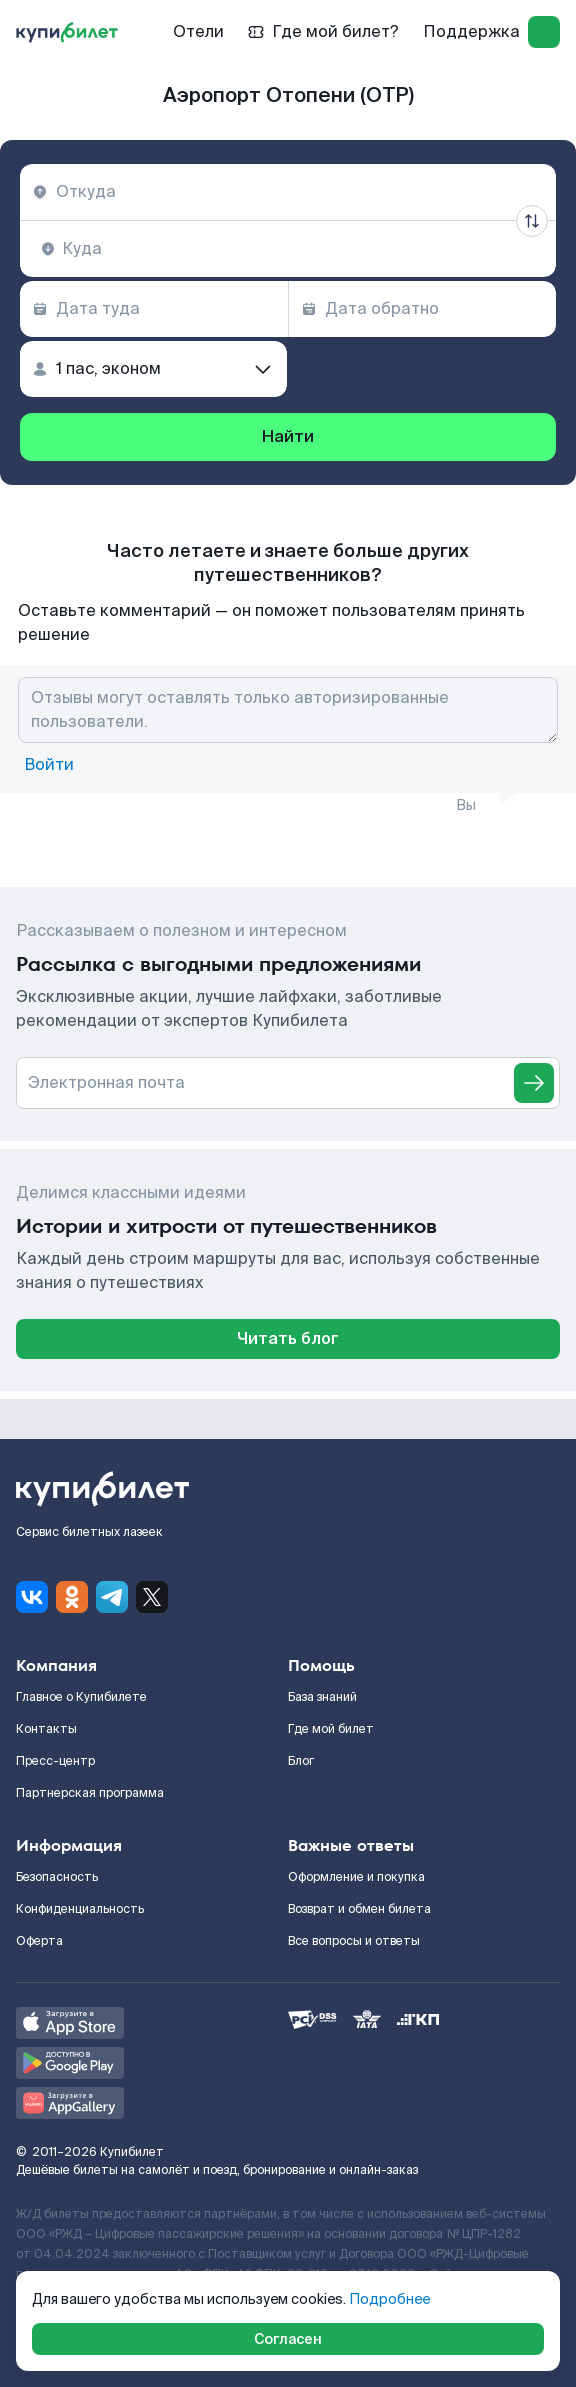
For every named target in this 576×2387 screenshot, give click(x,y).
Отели (198, 31)
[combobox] (288, 192)
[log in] (544, 32)
